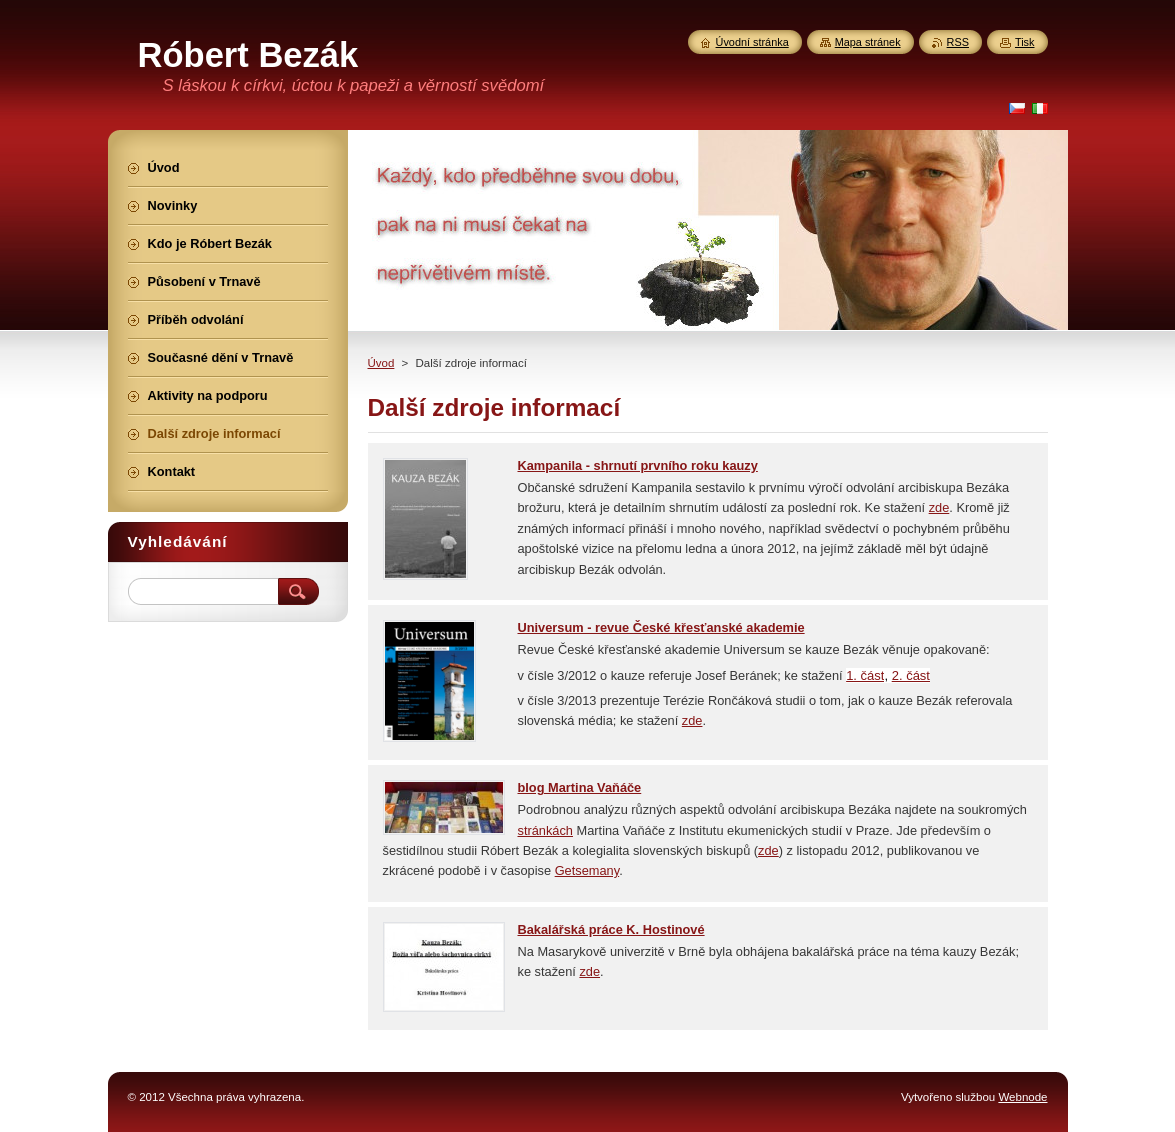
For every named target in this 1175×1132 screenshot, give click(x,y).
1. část (865, 675)
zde (939, 507)
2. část (911, 675)
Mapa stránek (868, 42)
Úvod (381, 363)
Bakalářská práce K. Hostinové (611, 929)
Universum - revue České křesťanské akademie (661, 627)
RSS (958, 42)
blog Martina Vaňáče (580, 787)
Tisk (1025, 42)
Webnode (1022, 1097)
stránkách (545, 830)
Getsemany (587, 870)
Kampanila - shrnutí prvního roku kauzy (638, 465)
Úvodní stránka (752, 42)
